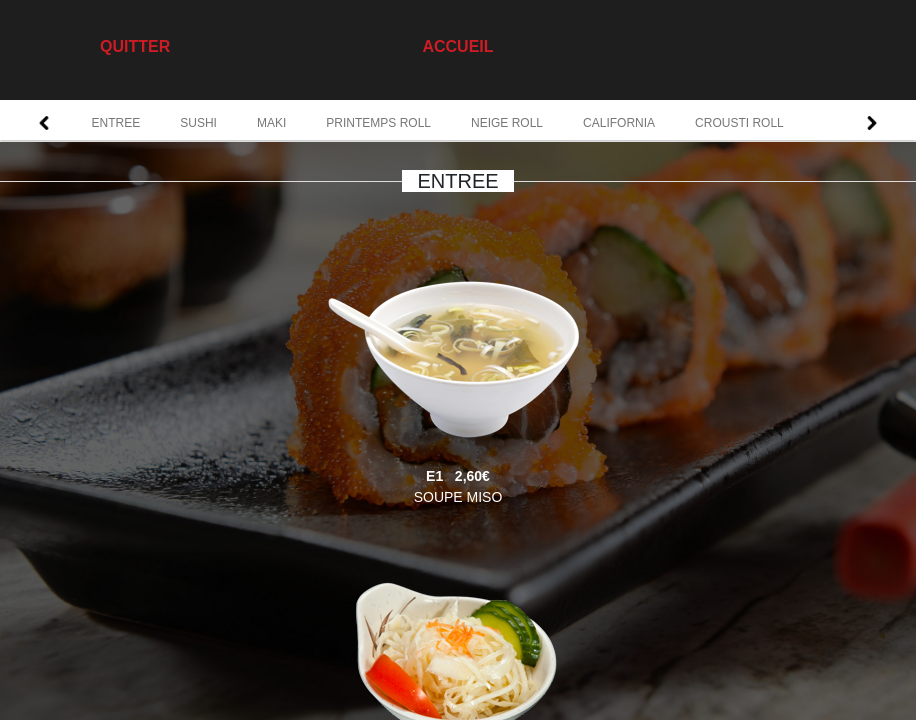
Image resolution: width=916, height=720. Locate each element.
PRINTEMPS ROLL (378, 123)
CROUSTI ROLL (739, 123)
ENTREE (116, 123)
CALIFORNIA (619, 123)
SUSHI (198, 123)
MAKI (271, 123)
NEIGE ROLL (507, 123)
